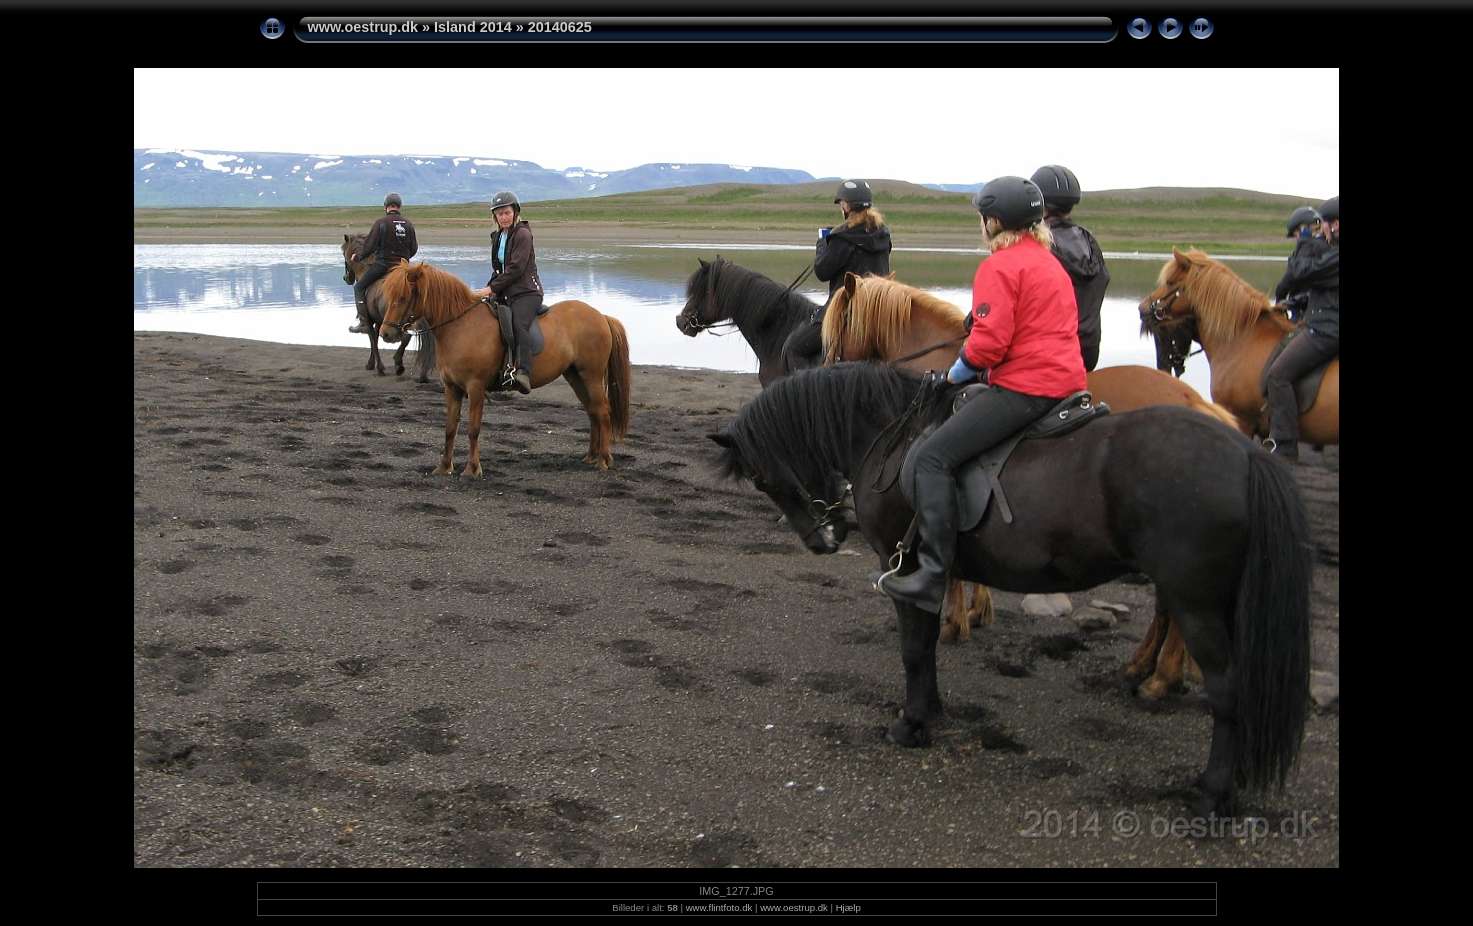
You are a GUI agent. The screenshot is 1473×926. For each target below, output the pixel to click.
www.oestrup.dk (363, 27)
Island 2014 (473, 27)
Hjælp (848, 907)
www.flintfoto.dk (719, 907)
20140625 (560, 27)
